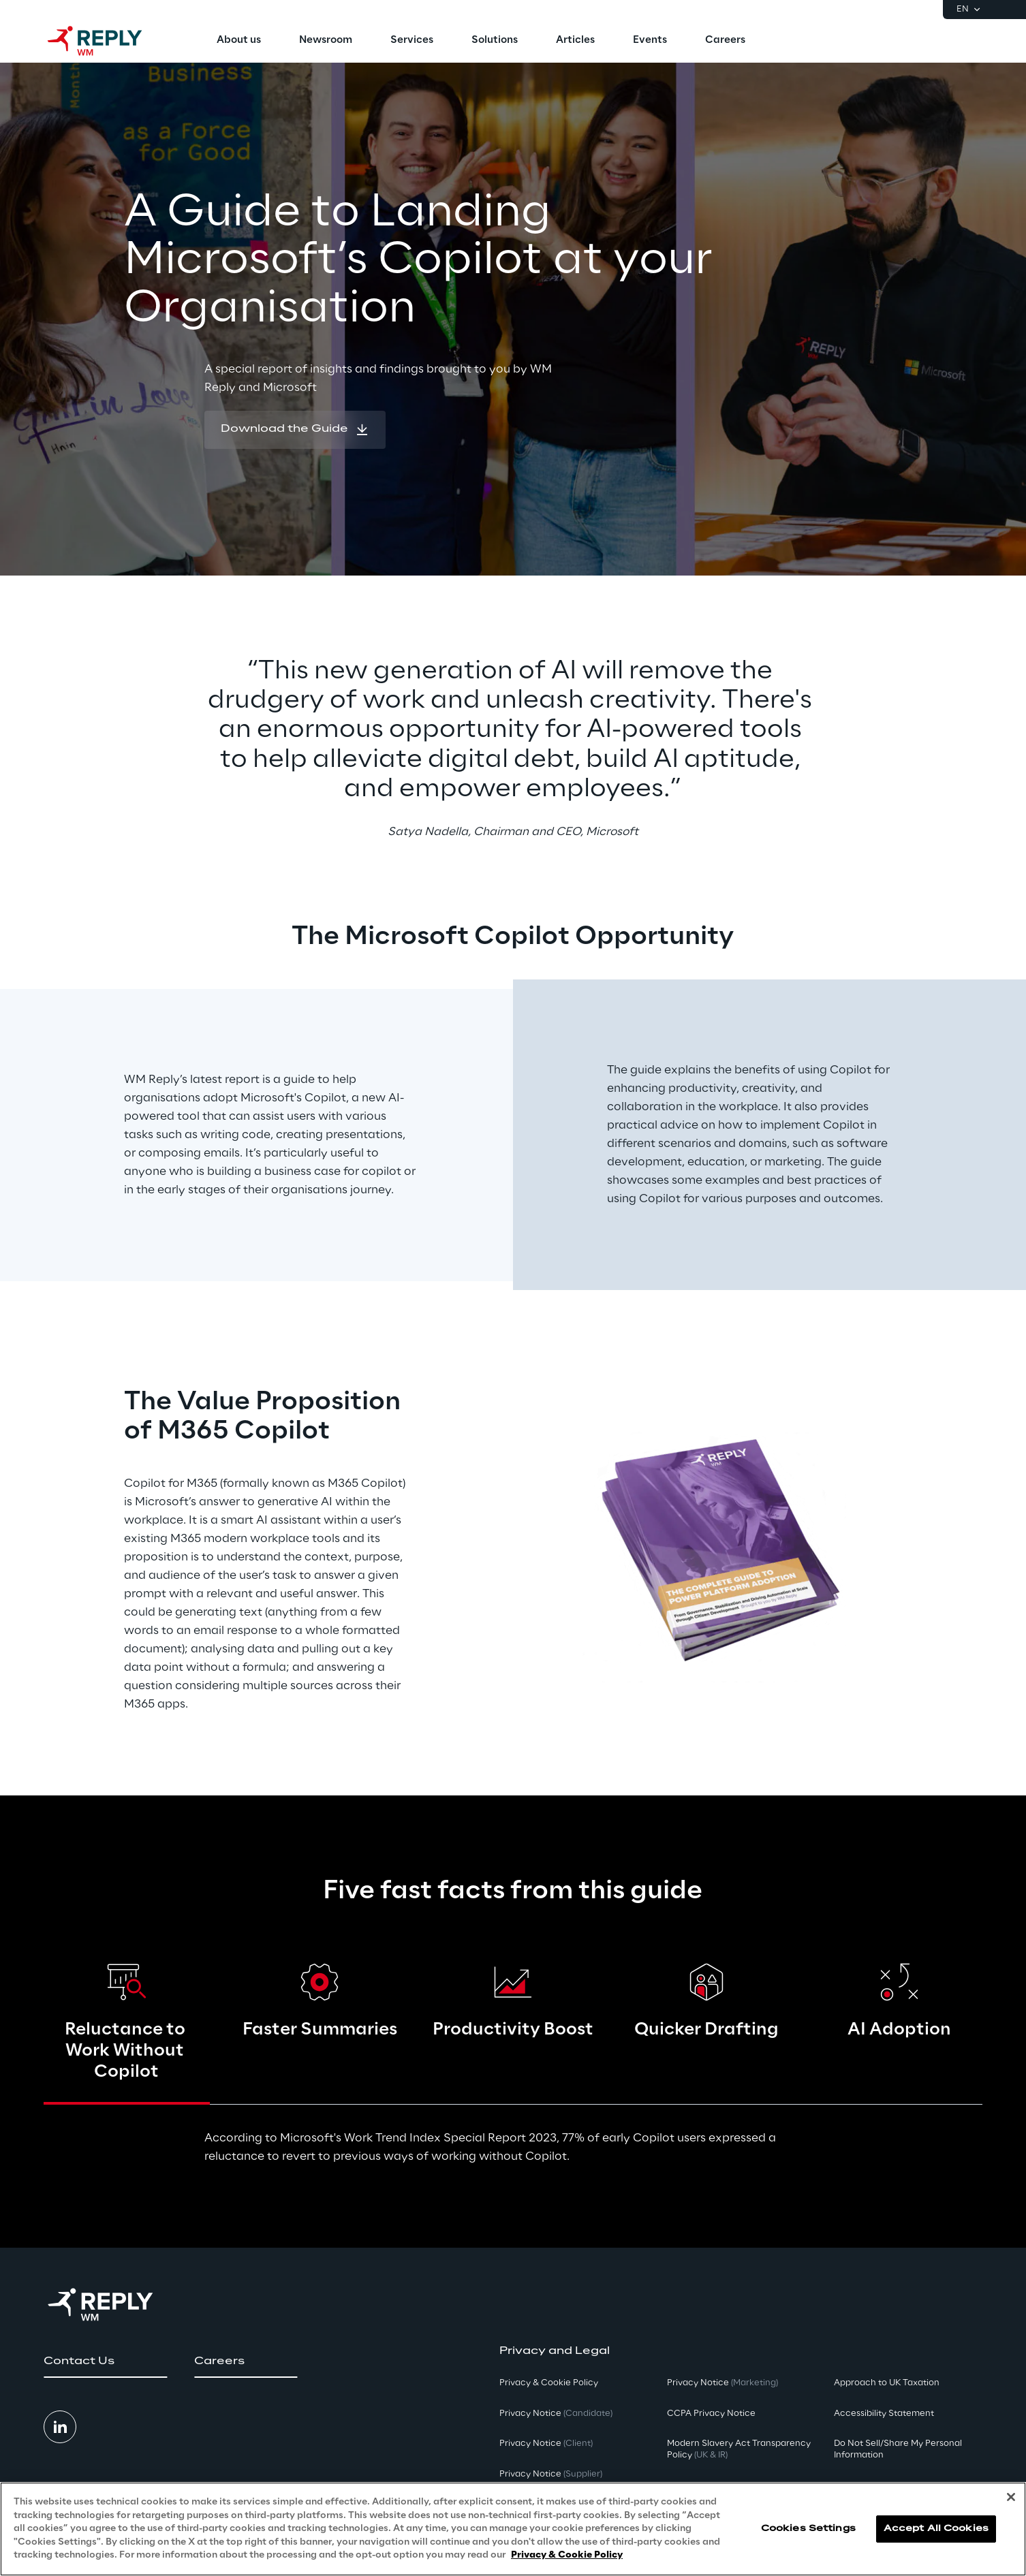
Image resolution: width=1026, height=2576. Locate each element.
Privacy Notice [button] (555, 2413)
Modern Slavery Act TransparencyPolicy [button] (739, 2449)
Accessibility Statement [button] (884, 2413)
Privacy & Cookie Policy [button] (548, 2382)
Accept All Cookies (936, 2531)
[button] (295, 430)
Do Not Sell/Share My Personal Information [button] (898, 2449)
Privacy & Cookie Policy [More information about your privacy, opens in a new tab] (567, 2558)
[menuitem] (239, 41)
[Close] (1011, 2500)
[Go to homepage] (108, 41)
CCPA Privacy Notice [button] (711, 2413)
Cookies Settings (808, 2531)
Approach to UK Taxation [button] (886, 2382)
